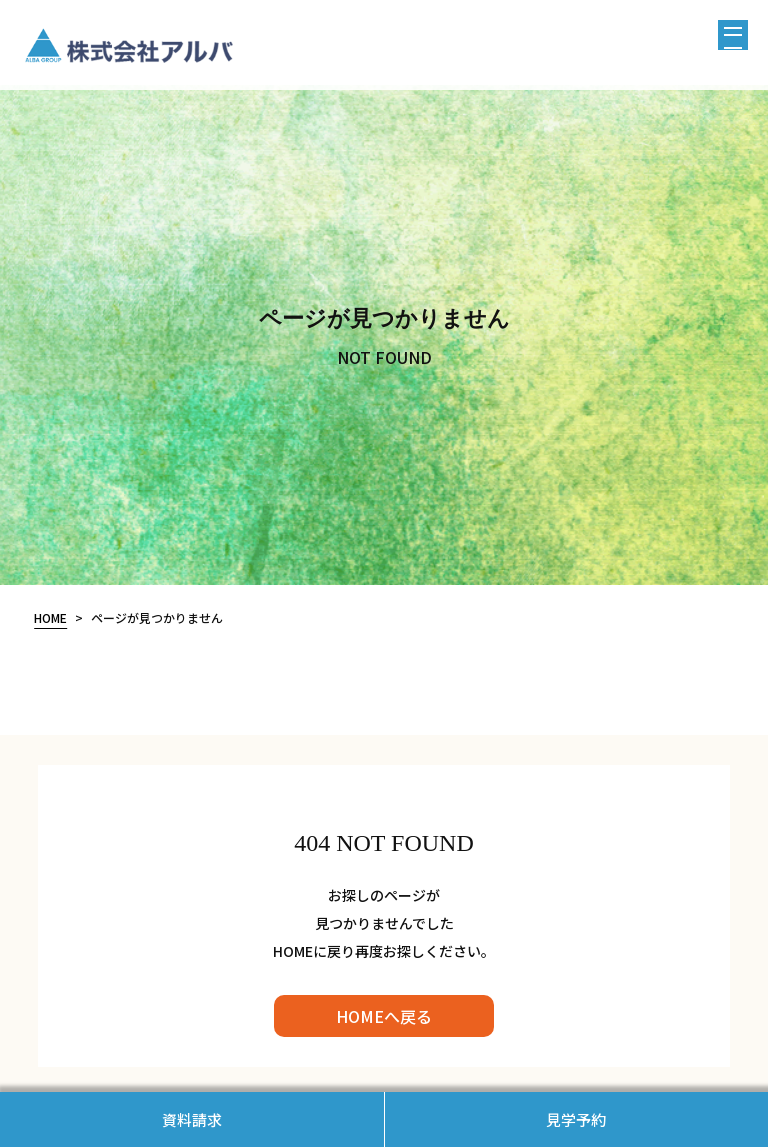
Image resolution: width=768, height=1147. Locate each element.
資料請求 (192, 1119)
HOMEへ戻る (384, 1016)
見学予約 (576, 1119)
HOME (50, 617)
